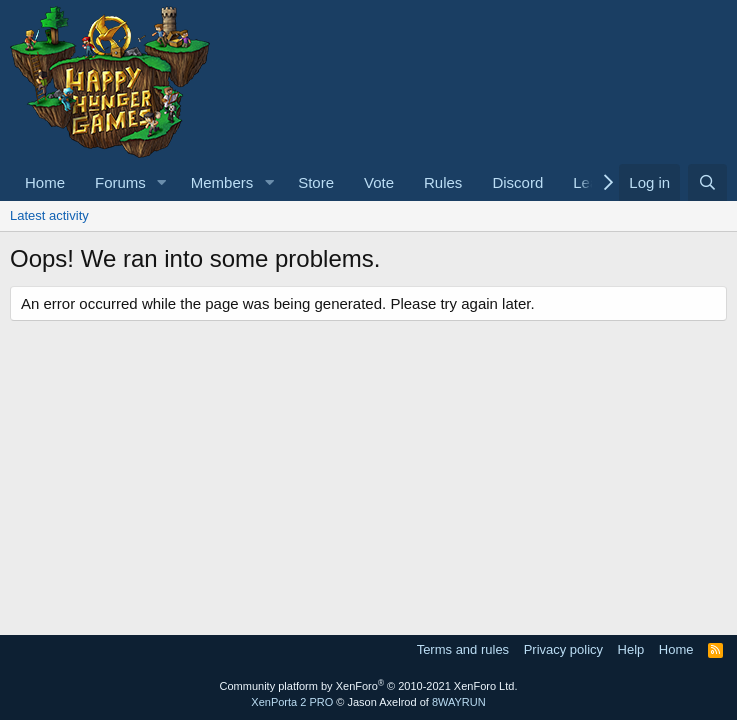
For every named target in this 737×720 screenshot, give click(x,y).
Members (222, 182)
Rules (443, 182)
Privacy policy (563, 649)
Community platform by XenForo (369, 686)
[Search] (707, 182)
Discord (517, 182)
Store (316, 182)
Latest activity (49, 215)
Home (45, 182)
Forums (120, 182)
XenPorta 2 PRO (292, 702)
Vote (379, 182)
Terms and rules (463, 649)
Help (631, 649)
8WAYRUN (459, 702)
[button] (162, 182)
